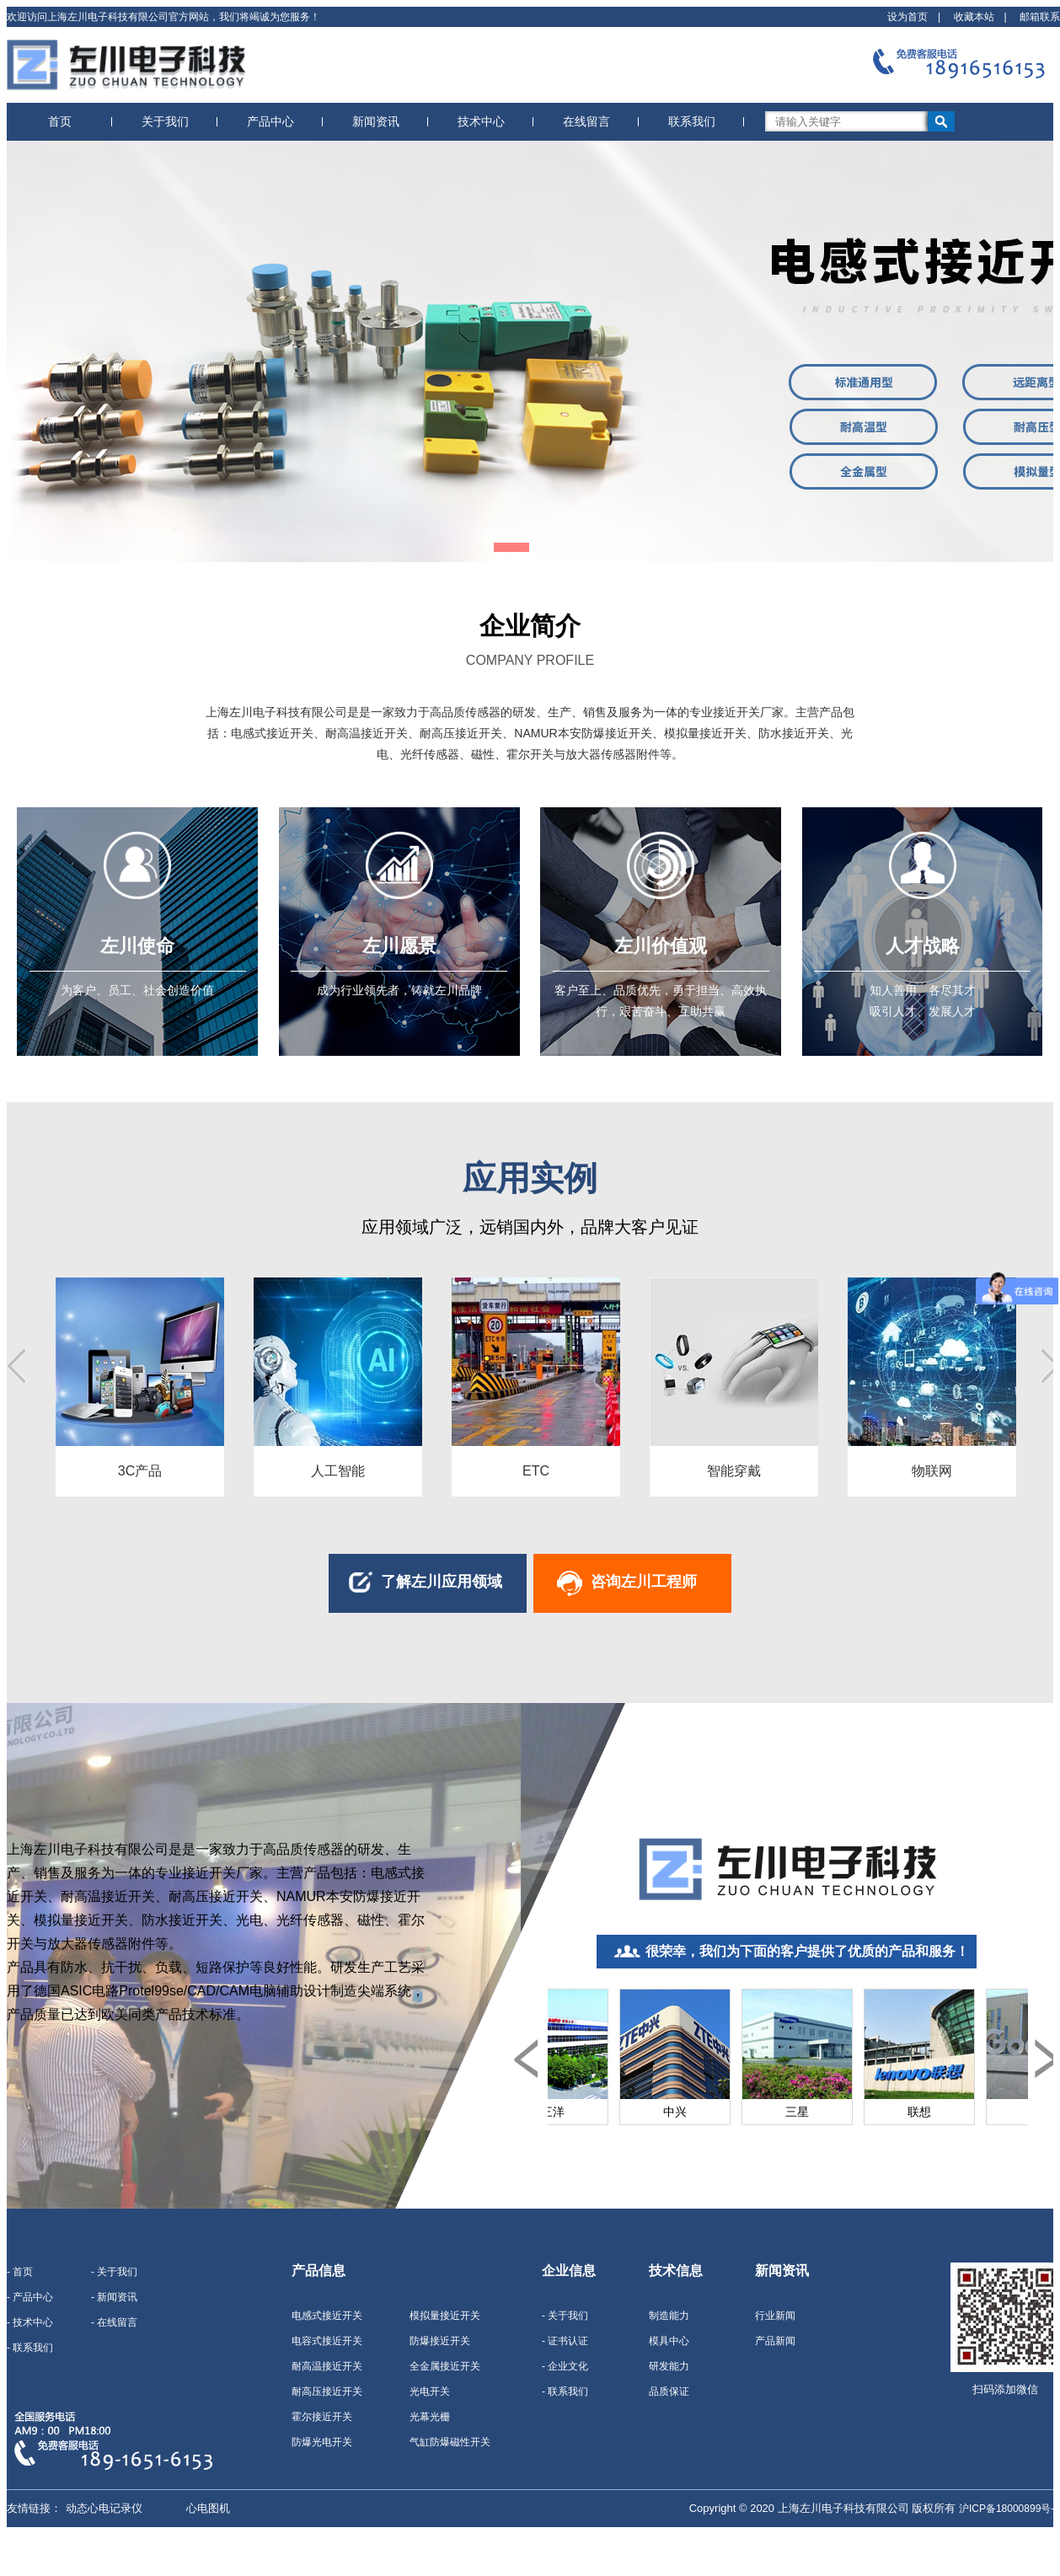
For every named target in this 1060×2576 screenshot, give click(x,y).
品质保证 (669, 2391)
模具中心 (669, 2341)
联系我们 (691, 121)
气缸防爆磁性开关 (450, 2442)
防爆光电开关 (322, 2442)
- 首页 (20, 2272)
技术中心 (481, 121)
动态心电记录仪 (104, 2508)
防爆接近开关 (440, 2341)
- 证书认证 (565, 2341)
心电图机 (208, 2508)
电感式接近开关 (327, 2316)
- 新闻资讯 (114, 2297)
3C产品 (140, 1471)
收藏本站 (974, 17)
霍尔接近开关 (322, 2417)
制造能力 (669, 2316)
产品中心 (270, 121)
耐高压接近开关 (327, 2391)
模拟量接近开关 (445, 2316)
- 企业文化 (565, 2366)
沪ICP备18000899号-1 (1009, 2508)
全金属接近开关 (445, 2366)
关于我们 (165, 121)
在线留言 (586, 121)
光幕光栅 (430, 2417)
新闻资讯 (375, 121)
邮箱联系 (1040, 17)
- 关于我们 (114, 2272)
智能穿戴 (734, 1471)
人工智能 (338, 1471)
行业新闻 (775, 2316)
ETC (535, 1471)
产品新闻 (775, 2341)
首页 (60, 121)
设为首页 (907, 17)
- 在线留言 (114, 2322)
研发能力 (669, 2366)
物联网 (932, 1471)
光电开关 (430, 2391)
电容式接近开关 (327, 2341)
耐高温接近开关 (327, 2366)
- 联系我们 (30, 2348)
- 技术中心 (30, 2322)
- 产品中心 (30, 2297)
